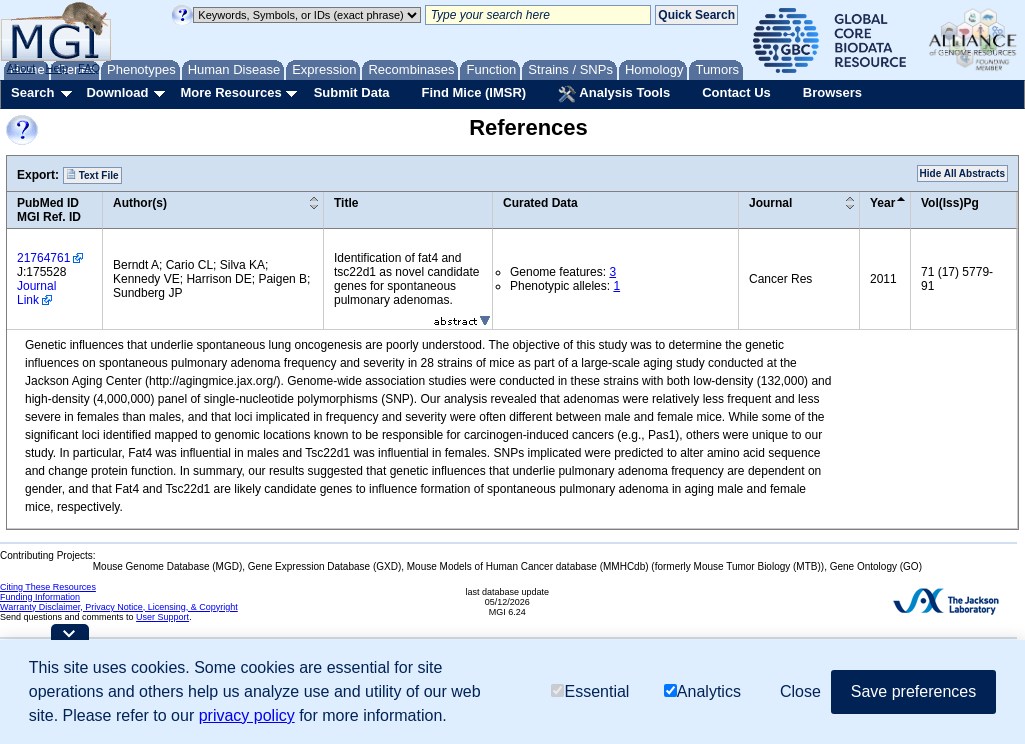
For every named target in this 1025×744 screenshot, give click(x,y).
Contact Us (736, 92)
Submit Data (352, 92)
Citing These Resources (48, 587)
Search (32, 92)
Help (56, 68)
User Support (162, 617)
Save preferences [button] (913, 691)
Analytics (702, 691)
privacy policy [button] (247, 715)
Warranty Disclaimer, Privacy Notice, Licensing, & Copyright (119, 607)
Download (117, 92)
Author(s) (140, 203)
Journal (770, 203)
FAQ (89, 68)
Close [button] (800, 691)
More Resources (230, 92)
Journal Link (36, 293)
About (21, 68)
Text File (92, 175)
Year (882, 203)
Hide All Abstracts (962, 173)
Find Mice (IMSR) (473, 92)
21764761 (43, 258)
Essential (590, 691)
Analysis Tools (614, 94)
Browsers (832, 92)
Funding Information (40, 597)
